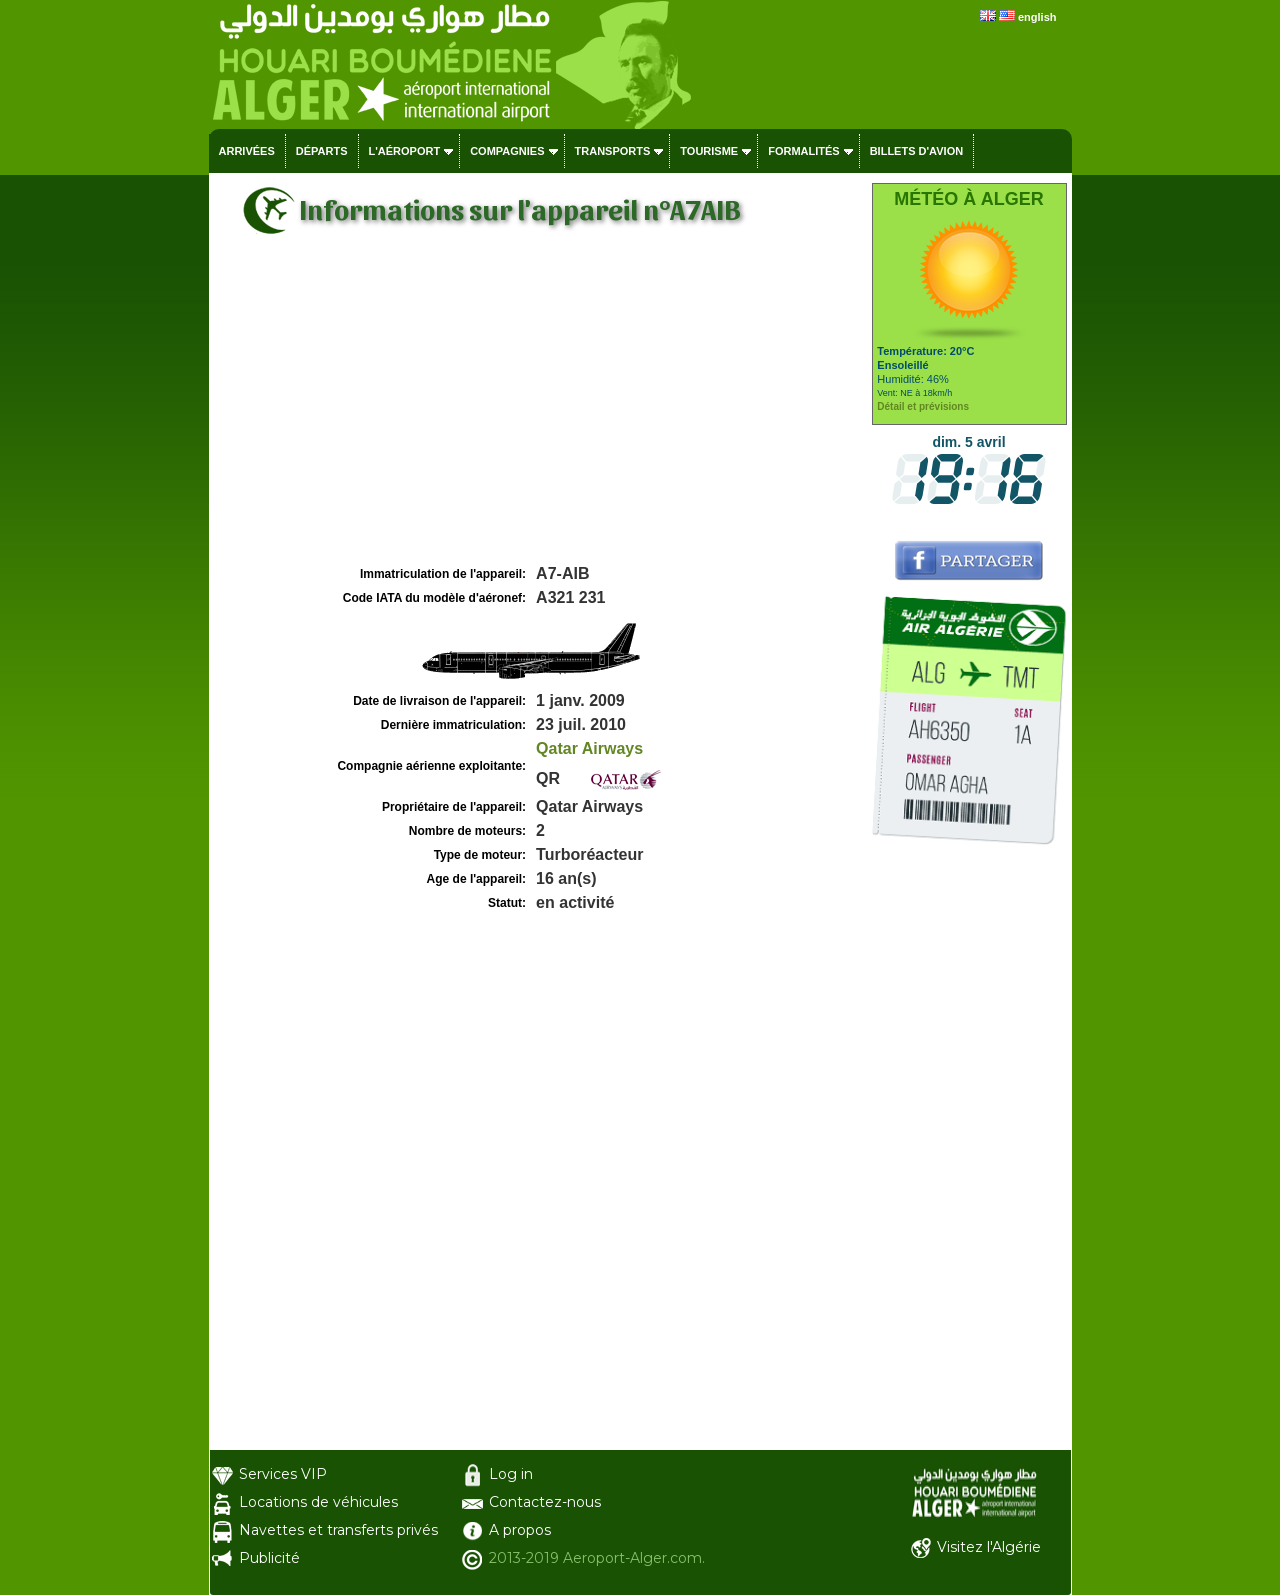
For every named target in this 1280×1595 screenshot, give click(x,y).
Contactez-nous (545, 1502)
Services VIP (283, 1474)
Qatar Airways (589, 748)
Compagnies (507, 151)
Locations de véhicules (318, 1502)
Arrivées (247, 151)
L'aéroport (405, 151)
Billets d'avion (916, 151)
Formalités (804, 151)
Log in (511, 1474)
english (1037, 17)
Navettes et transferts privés (338, 1530)
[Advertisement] (538, 411)
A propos (520, 1530)
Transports (613, 151)
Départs (322, 151)
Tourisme (709, 151)
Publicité (269, 1558)
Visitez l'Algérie (989, 1547)
